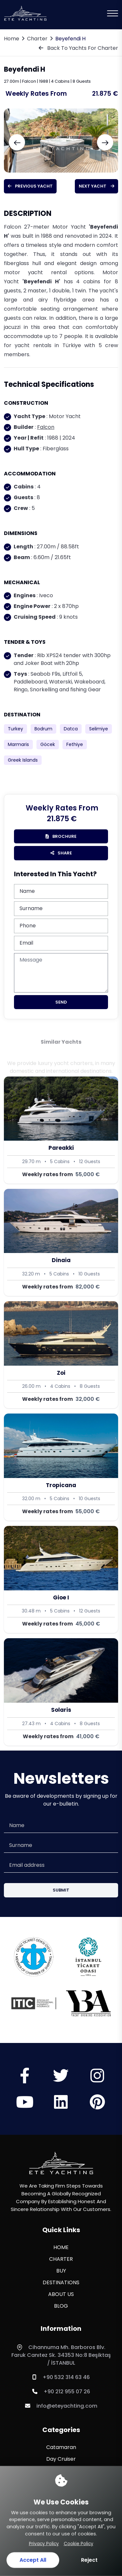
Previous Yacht (30, 186)
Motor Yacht (61, 2482)
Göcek (47, 744)
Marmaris (18, 744)
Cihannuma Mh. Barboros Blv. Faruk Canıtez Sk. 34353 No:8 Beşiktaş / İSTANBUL (61, 2355)
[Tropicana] (61, 1467)
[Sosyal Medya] (25, 2079)
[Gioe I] (61, 1579)
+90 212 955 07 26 (61, 2391)
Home (11, 38)
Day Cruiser (61, 2459)
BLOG (61, 2306)
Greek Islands (23, 760)
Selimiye (98, 728)
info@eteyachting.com (61, 2406)
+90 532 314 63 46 (61, 2377)
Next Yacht (96, 186)
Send (61, 1002)
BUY (61, 2270)
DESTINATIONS (61, 2282)
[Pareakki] (61, 1130)
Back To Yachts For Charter (78, 48)
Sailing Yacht (61, 2494)
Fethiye (74, 744)
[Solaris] (61, 1691)
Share (61, 853)
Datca (71, 728)
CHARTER (61, 2259)
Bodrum (43, 728)
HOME (61, 2247)
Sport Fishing (61, 2506)
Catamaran (61, 2447)
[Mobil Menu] (112, 13)
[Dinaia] (61, 1242)
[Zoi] (61, 1354)
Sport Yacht (61, 2517)
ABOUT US (61, 2294)
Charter (37, 38)
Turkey (15, 728)
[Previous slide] (17, 142)
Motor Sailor (61, 2470)
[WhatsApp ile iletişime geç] (15, 2538)
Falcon (45, 427)
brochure (61, 836)
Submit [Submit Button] (61, 1890)
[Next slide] (105, 142)
